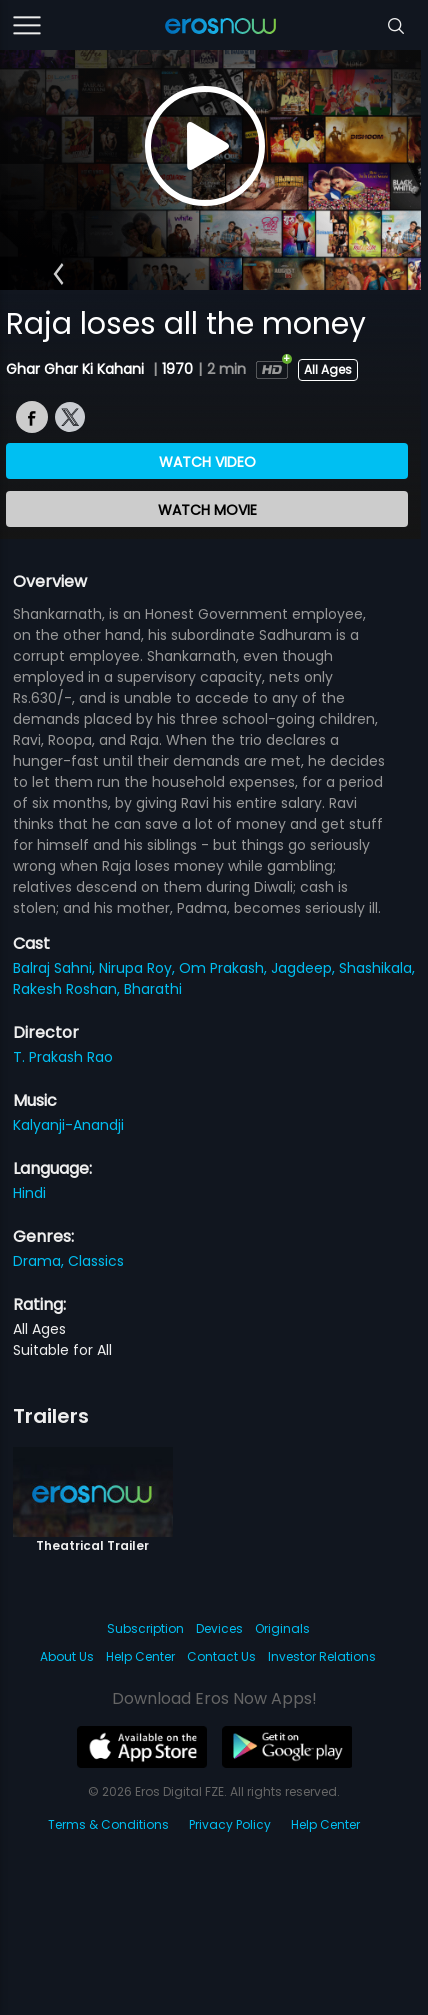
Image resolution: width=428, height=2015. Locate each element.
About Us (67, 1656)
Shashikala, (377, 968)
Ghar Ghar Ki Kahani (77, 369)
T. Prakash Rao (63, 1057)
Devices (219, 1628)
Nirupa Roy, (139, 968)
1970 (177, 369)
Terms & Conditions (108, 1824)
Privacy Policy (230, 1824)
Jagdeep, (305, 968)
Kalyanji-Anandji (68, 1125)
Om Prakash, (225, 968)
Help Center (140, 1656)
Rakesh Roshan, (68, 989)
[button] (58, 274)
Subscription (145, 1628)
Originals (282, 1628)
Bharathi (153, 989)
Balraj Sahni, (56, 968)
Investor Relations (322, 1656)
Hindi (29, 1193)
